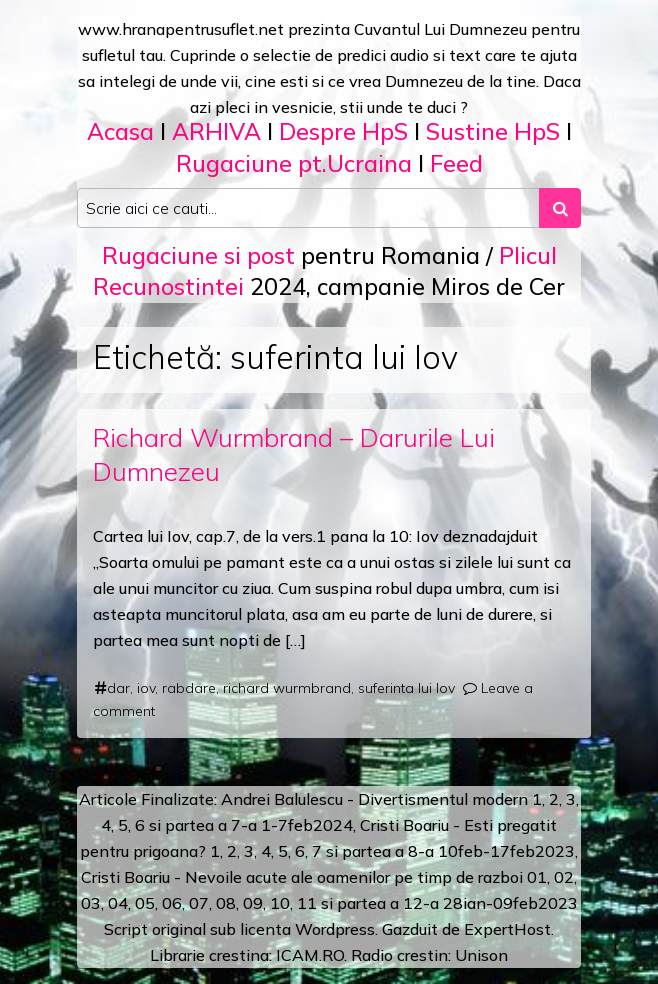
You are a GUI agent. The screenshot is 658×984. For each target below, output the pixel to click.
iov (146, 688)
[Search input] (308, 208)
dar (118, 688)
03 (91, 903)
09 (253, 903)
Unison (481, 955)
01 (537, 877)
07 (199, 903)
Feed (456, 163)
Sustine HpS (493, 131)
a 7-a (237, 825)
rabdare (189, 688)
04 (118, 903)
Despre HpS (343, 131)
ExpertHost (507, 929)
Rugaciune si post (198, 255)
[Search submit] (560, 208)
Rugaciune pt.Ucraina (294, 163)
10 (280, 903)
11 (307, 903)
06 (172, 903)
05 (145, 903)
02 (564, 877)
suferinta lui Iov (406, 688)
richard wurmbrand (287, 688)
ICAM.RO (310, 955)
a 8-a (414, 851)
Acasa (120, 131)
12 (413, 903)
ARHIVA (216, 131)
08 (226, 903)
